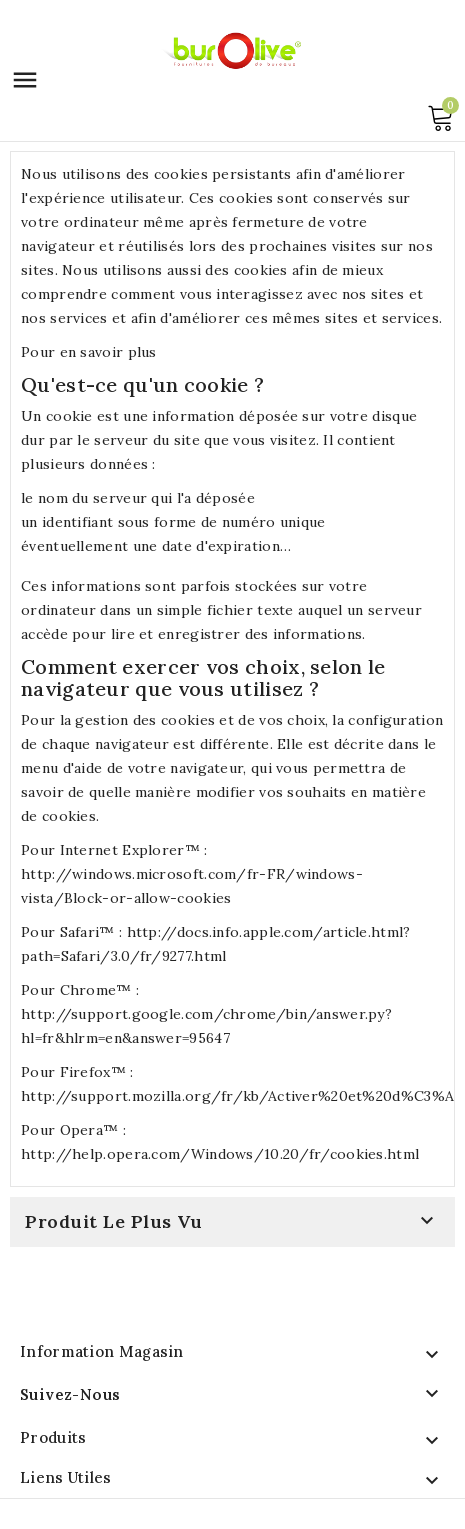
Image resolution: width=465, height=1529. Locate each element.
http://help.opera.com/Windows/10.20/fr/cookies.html (220, 1154)
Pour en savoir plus (89, 352)
